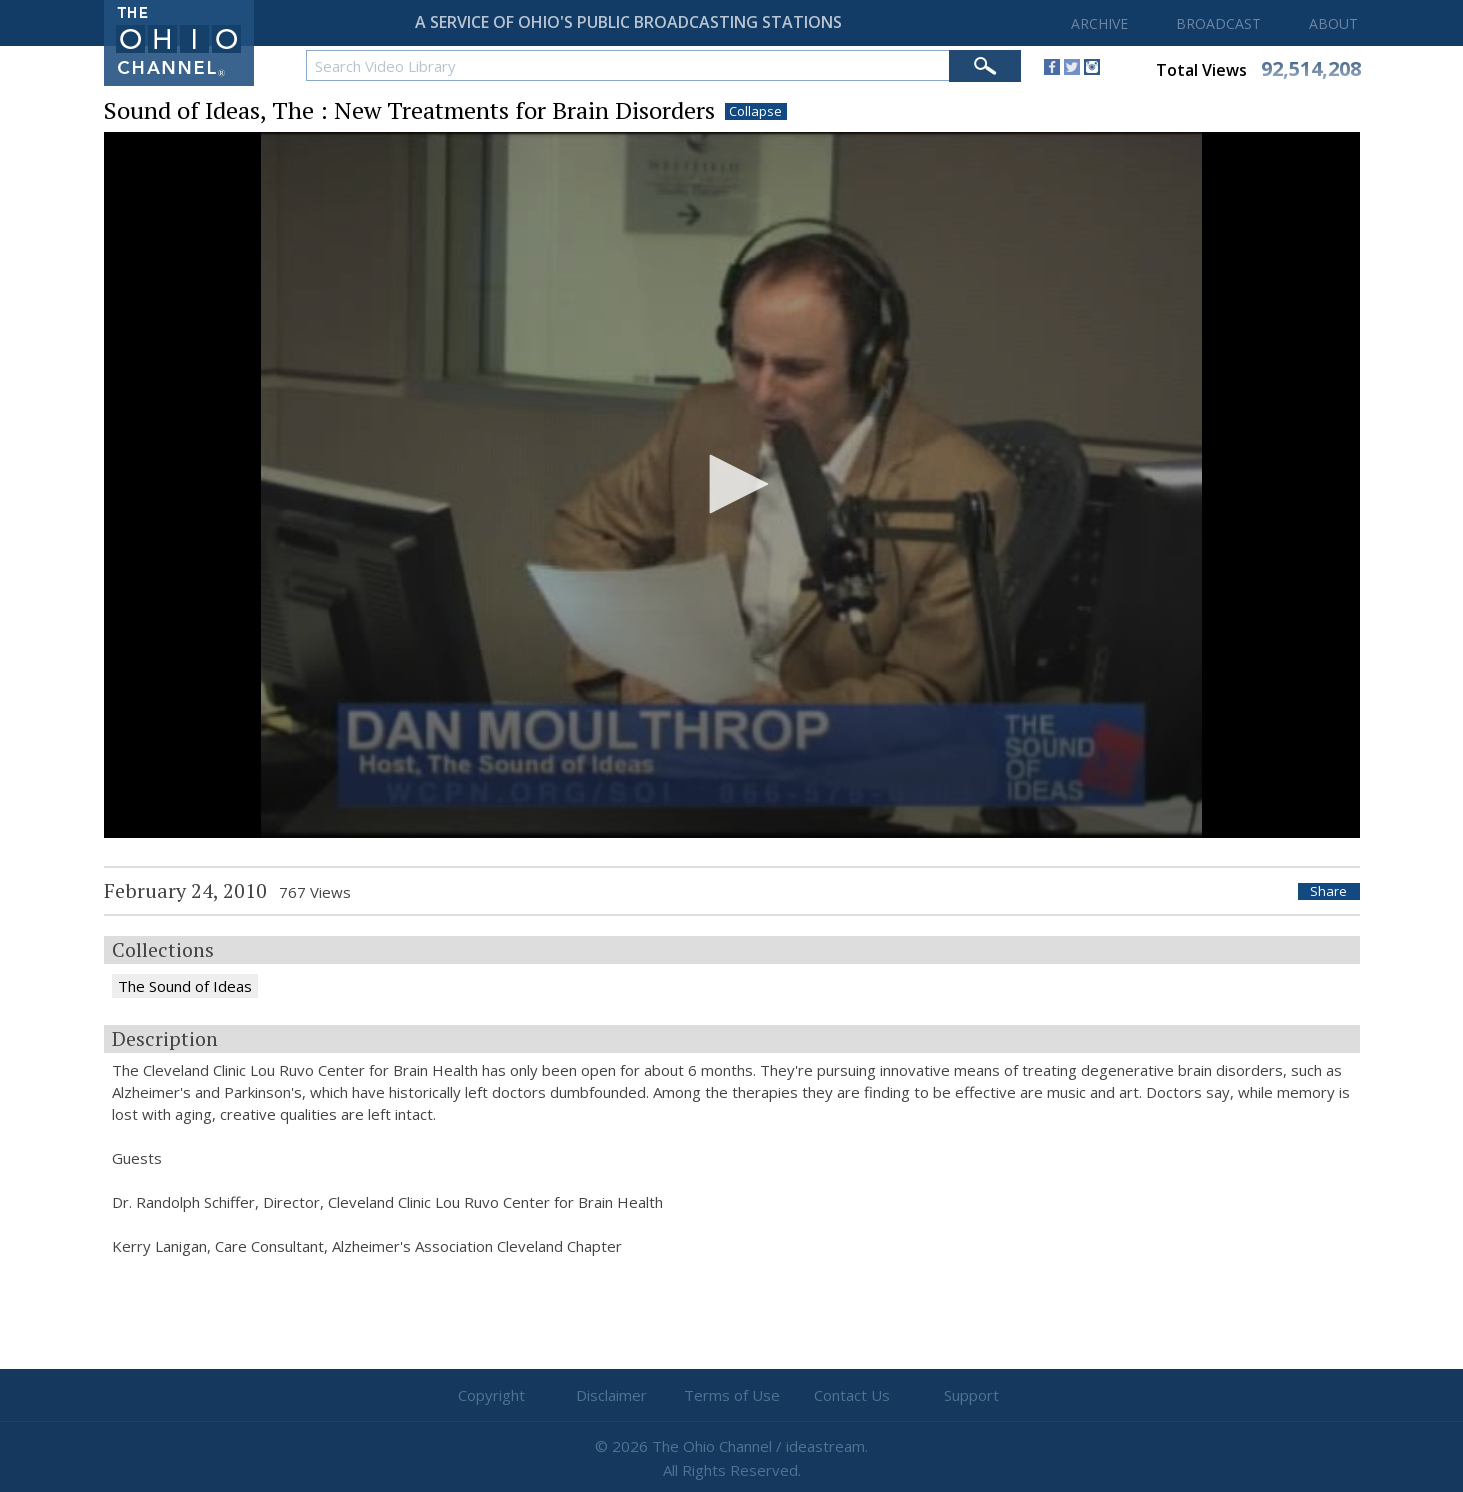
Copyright (491, 1395)
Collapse (755, 111)
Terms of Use (732, 1395)
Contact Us (852, 1395)
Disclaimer (611, 1395)
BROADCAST (1218, 23)
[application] (732, 485)
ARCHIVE (1099, 23)
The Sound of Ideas (185, 986)
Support (971, 1395)
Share (1328, 891)
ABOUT (1333, 23)
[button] (732, 484)
